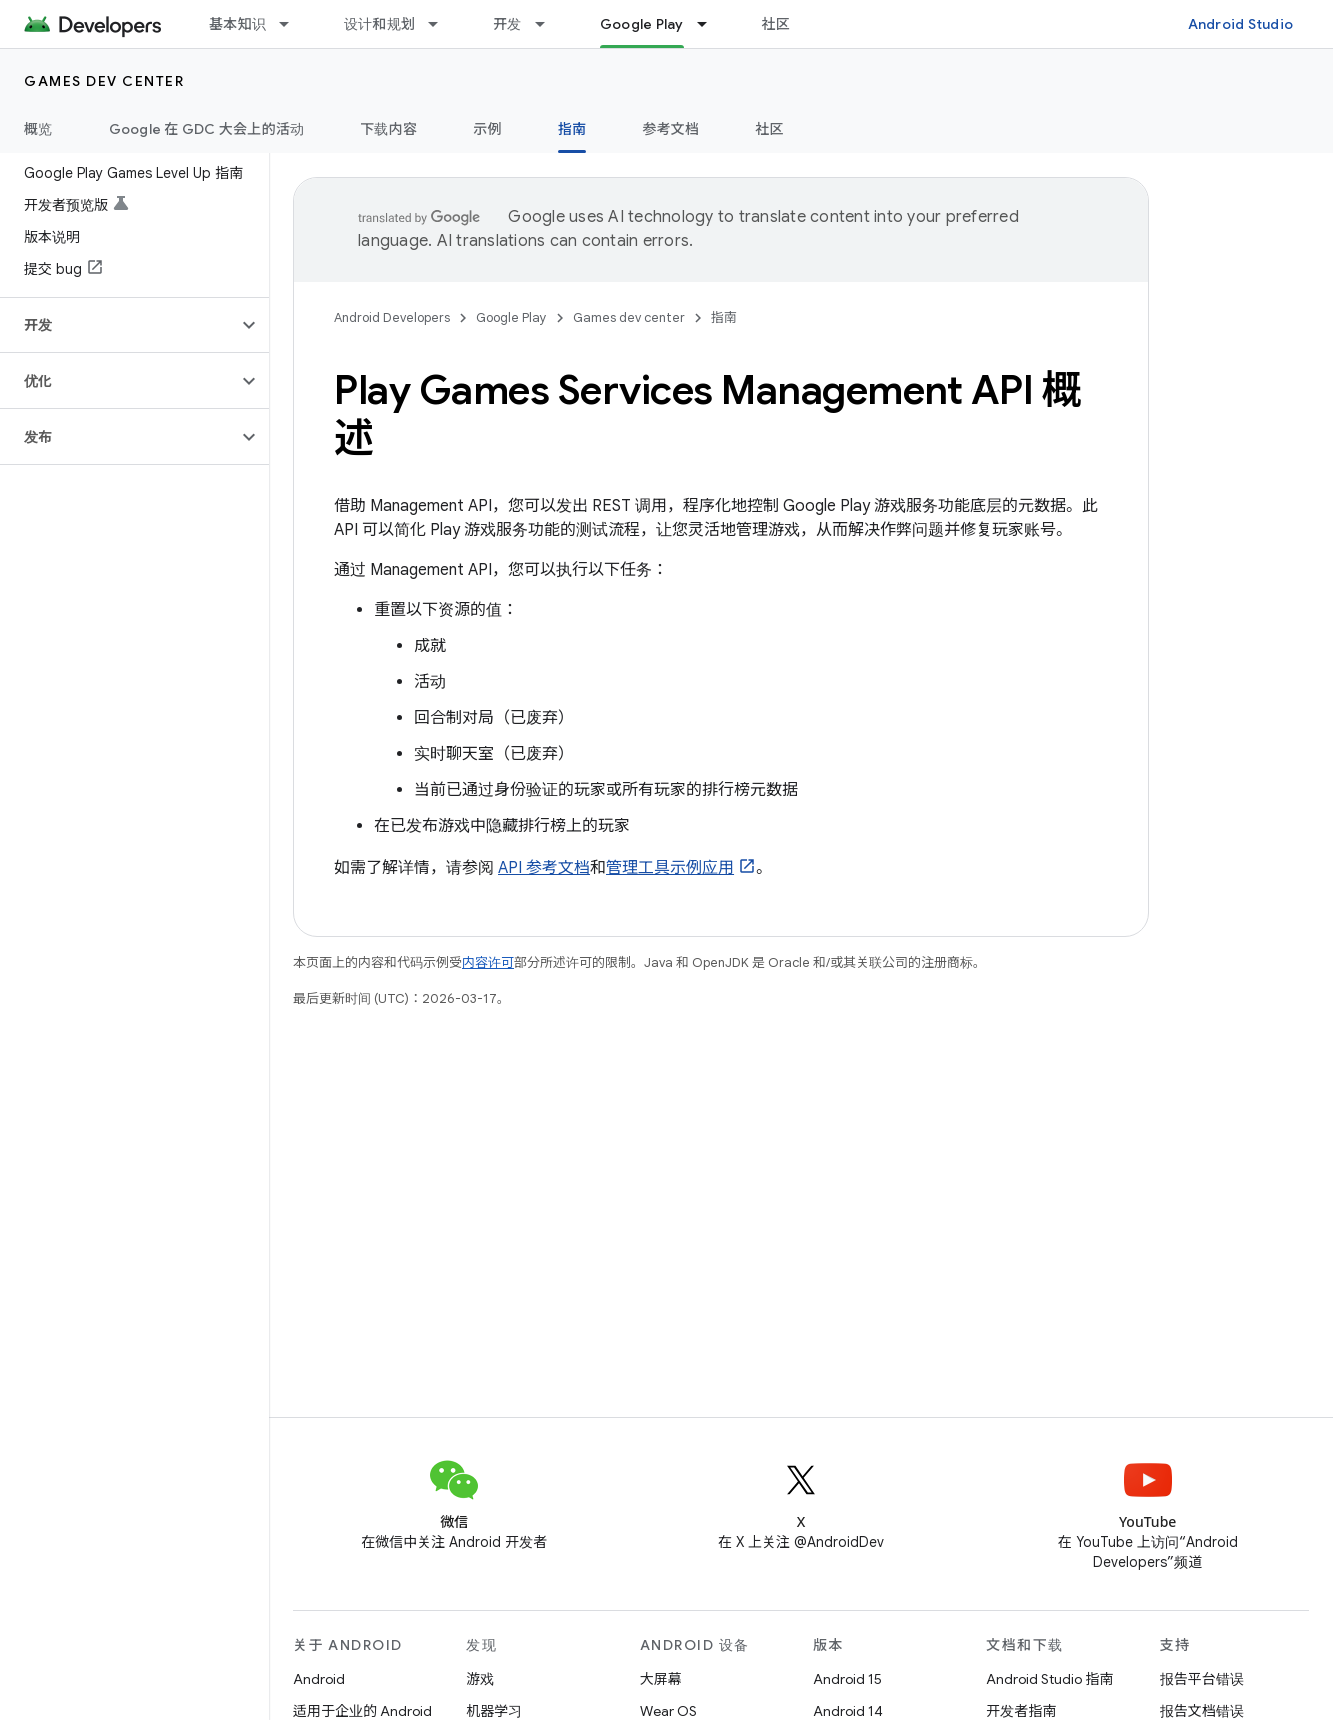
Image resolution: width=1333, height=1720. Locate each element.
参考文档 (670, 129)
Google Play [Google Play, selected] (642, 24)
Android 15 (847, 1679)
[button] (118, 325)
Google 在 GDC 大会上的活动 (207, 129)
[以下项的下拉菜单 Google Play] (711, 24)
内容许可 (488, 962)
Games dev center (104, 81)
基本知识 (237, 24)
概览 (38, 129)
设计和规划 (379, 24)
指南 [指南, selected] (572, 129)
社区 (776, 24)
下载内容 (388, 129)
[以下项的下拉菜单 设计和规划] (442, 24)
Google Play (511, 317)
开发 (507, 24)
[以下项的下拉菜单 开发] (549, 24)
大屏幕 (661, 1679)
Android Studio (1241, 24)
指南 (724, 317)
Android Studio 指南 (1049, 1679)
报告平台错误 (1202, 1679)
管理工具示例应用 (670, 868)
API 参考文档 (544, 868)
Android (319, 1679)
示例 (487, 129)
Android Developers (392, 317)
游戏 (480, 1679)
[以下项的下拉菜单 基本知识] (293, 24)
